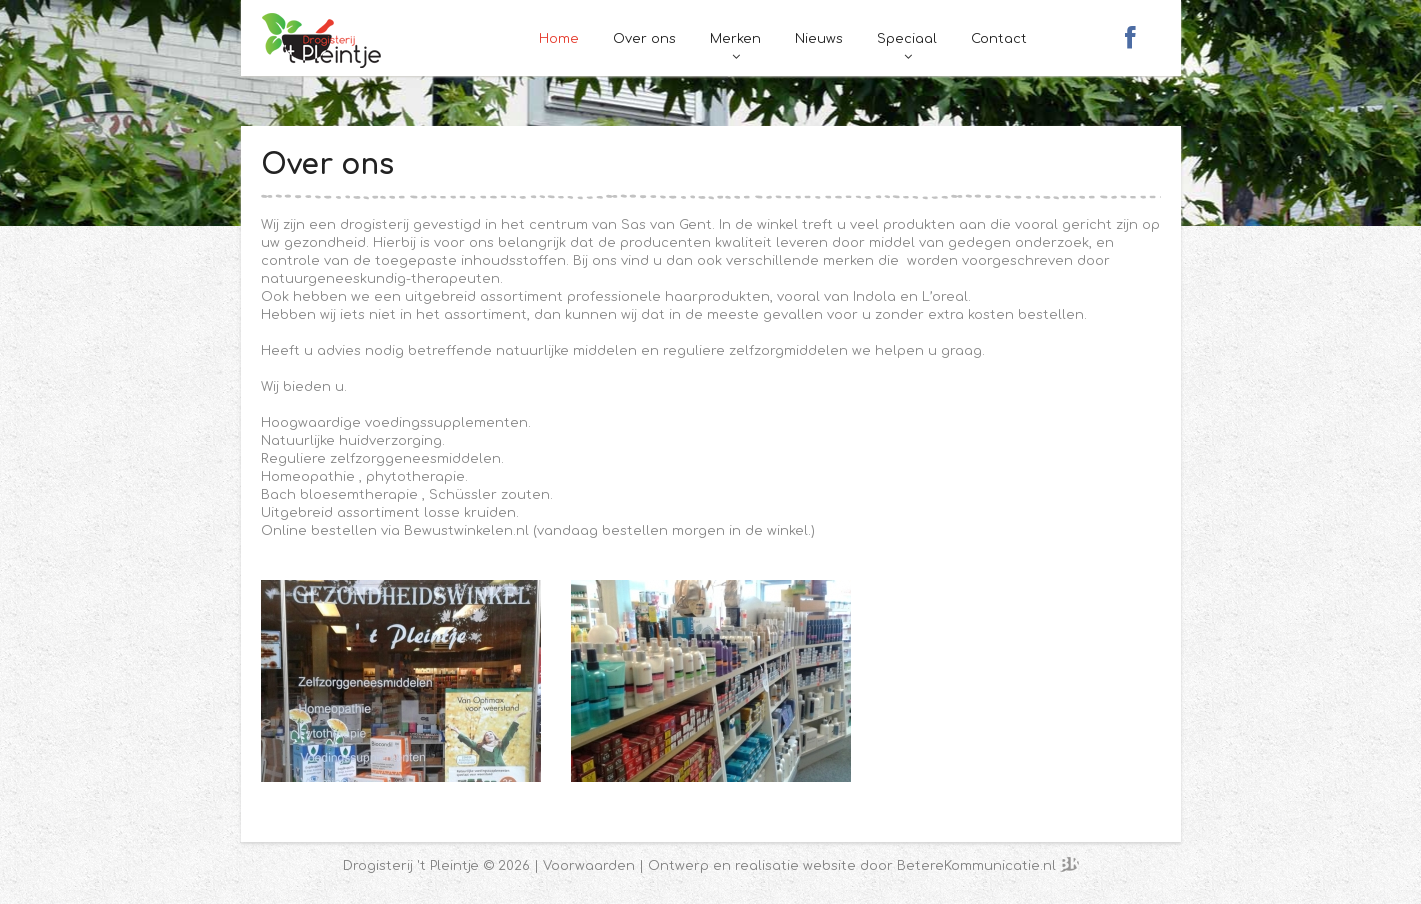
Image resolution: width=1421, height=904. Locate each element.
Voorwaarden (589, 866)
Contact (999, 39)
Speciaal (907, 39)
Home (559, 39)
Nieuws (819, 39)
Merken (735, 39)
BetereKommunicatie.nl (978, 866)
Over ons (644, 39)
